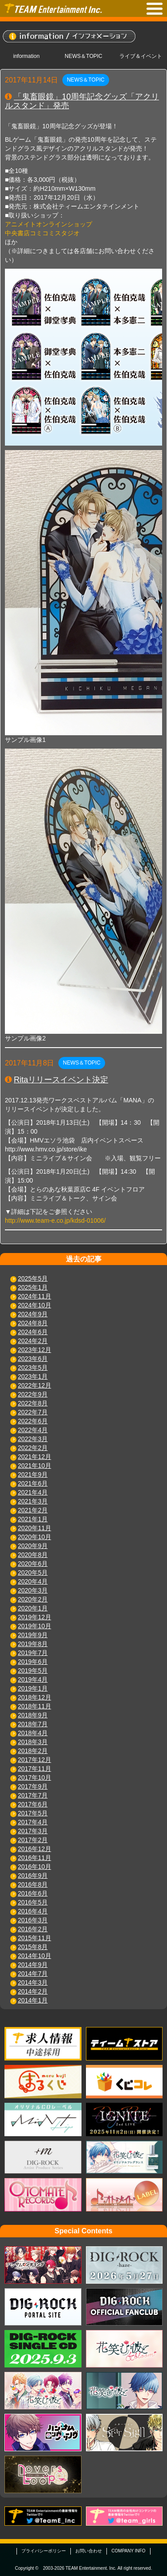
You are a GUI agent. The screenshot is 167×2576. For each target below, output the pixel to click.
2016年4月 (33, 1911)
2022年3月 (33, 1438)
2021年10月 (34, 1465)
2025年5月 (33, 1278)
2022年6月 (33, 1421)
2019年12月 (34, 1617)
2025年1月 (33, 1287)
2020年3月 (33, 1590)
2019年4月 (33, 1679)
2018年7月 (33, 1724)
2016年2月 (33, 1929)
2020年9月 (33, 1545)
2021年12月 (34, 1456)
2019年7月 (33, 1652)
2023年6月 (33, 1358)
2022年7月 (33, 1412)
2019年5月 (33, 1670)
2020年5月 (33, 1572)
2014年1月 (33, 2000)
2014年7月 (33, 1973)
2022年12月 (34, 1385)
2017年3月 (33, 1831)
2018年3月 (33, 1741)
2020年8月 (33, 1554)
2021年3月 (33, 1501)
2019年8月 (33, 1643)
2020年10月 (34, 1536)
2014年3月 (33, 1982)
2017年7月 (33, 1795)
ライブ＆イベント (140, 56)
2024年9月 (33, 1314)
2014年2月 (33, 1991)
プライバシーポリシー (43, 2550)
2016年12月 (34, 1848)
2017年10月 (34, 1777)
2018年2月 (33, 1750)
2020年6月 (33, 1563)
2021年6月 (33, 1483)
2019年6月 (33, 1661)
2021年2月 (33, 1510)
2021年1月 (33, 1519)
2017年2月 (33, 1839)
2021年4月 (33, 1492)
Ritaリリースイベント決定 (61, 1079)
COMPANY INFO (128, 2550)
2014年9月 (33, 1964)
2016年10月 (34, 1866)
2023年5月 (33, 1367)
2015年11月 (34, 1937)
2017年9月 (33, 1786)
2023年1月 (33, 1376)
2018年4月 (33, 1732)
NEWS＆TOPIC (83, 56)
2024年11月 (34, 1296)
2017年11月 (34, 1768)
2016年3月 (33, 1920)
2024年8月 (33, 1323)
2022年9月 (33, 1394)
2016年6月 (33, 1893)
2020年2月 (33, 1599)
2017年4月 (33, 1822)
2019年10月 (34, 1626)
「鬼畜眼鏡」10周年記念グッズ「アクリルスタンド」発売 (82, 101)
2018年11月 (34, 1706)
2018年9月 (33, 1715)
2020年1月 (33, 1608)
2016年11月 (34, 1857)
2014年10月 (34, 1955)
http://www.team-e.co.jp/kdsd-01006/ (55, 1220)
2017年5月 (33, 1813)
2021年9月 (33, 1474)
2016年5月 (33, 1902)
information (26, 56)
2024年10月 (34, 1305)
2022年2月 (33, 1447)
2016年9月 (33, 1875)
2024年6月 (33, 1331)
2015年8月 (33, 1946)
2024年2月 (33, 1340)
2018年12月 (34, 1697)
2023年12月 (34, 1349)
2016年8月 (33, 1884)
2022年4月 (33, 1429)
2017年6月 (33, 1804)
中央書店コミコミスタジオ (42, 233)
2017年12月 (34, 1759)
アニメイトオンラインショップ (48, 224)
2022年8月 (33, 1403)
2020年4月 (33, 1581)
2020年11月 (34, 1528)
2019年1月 (33, 1688)
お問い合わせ (88, 2550)
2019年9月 (33, 1634)
